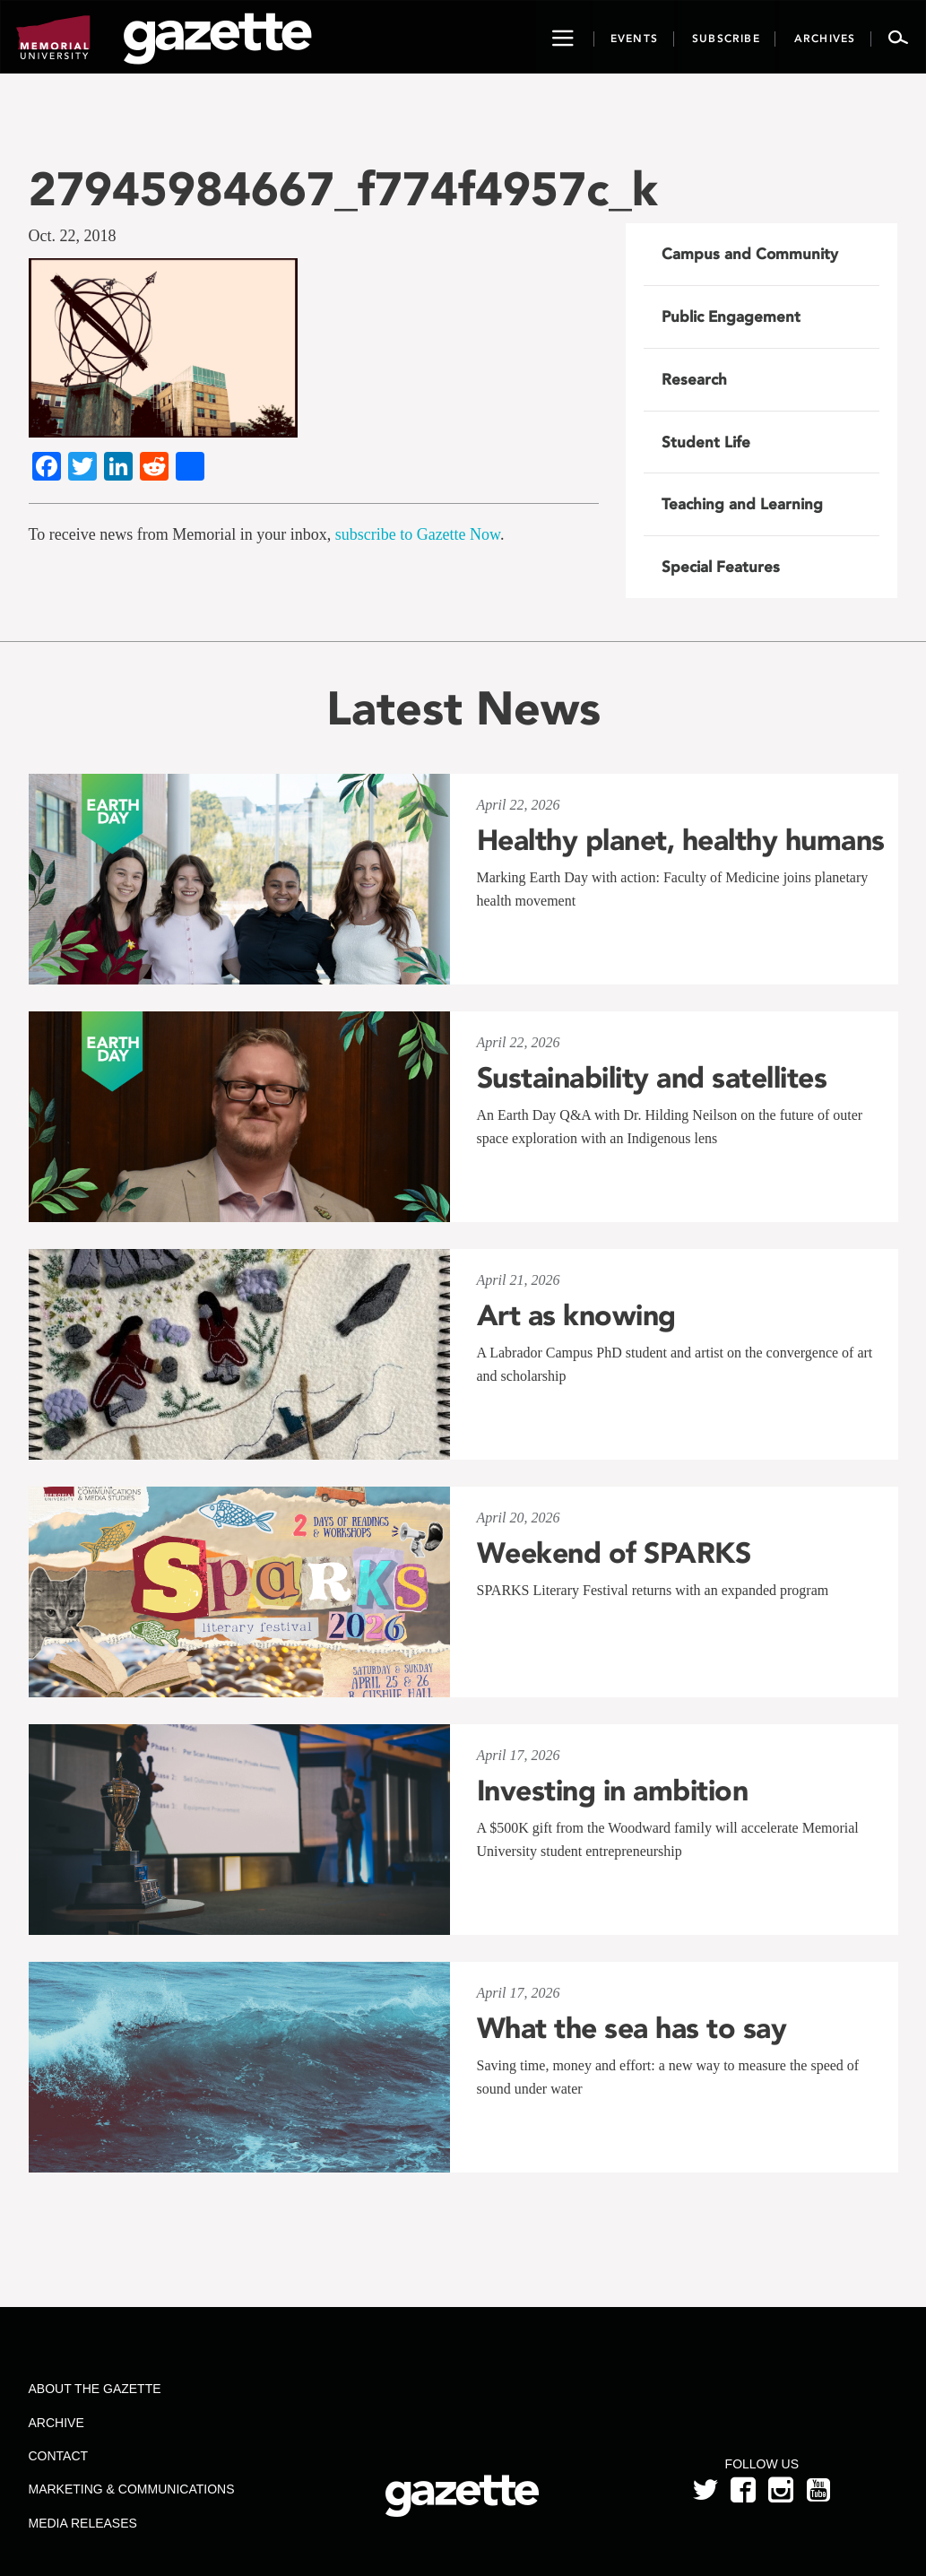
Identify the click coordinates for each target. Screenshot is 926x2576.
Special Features (721, 567)
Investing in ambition (613, 1790)
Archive (56, 2423)
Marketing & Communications (132, 2489)
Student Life (706, 442)
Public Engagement (731, 316)
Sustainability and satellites (652, 1077)
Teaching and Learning (742, 504)
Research (694, 379)
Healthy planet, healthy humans (681, 840)
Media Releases (83, 2523)
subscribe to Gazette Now (417, 534)
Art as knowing (576, 1315)
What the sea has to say (632, 2028)
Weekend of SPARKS (614, 1553)
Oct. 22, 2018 (73, 236)
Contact (59, 2456)
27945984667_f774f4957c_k (343, 188)
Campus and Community (750, 254)
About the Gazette (95, 2388)
